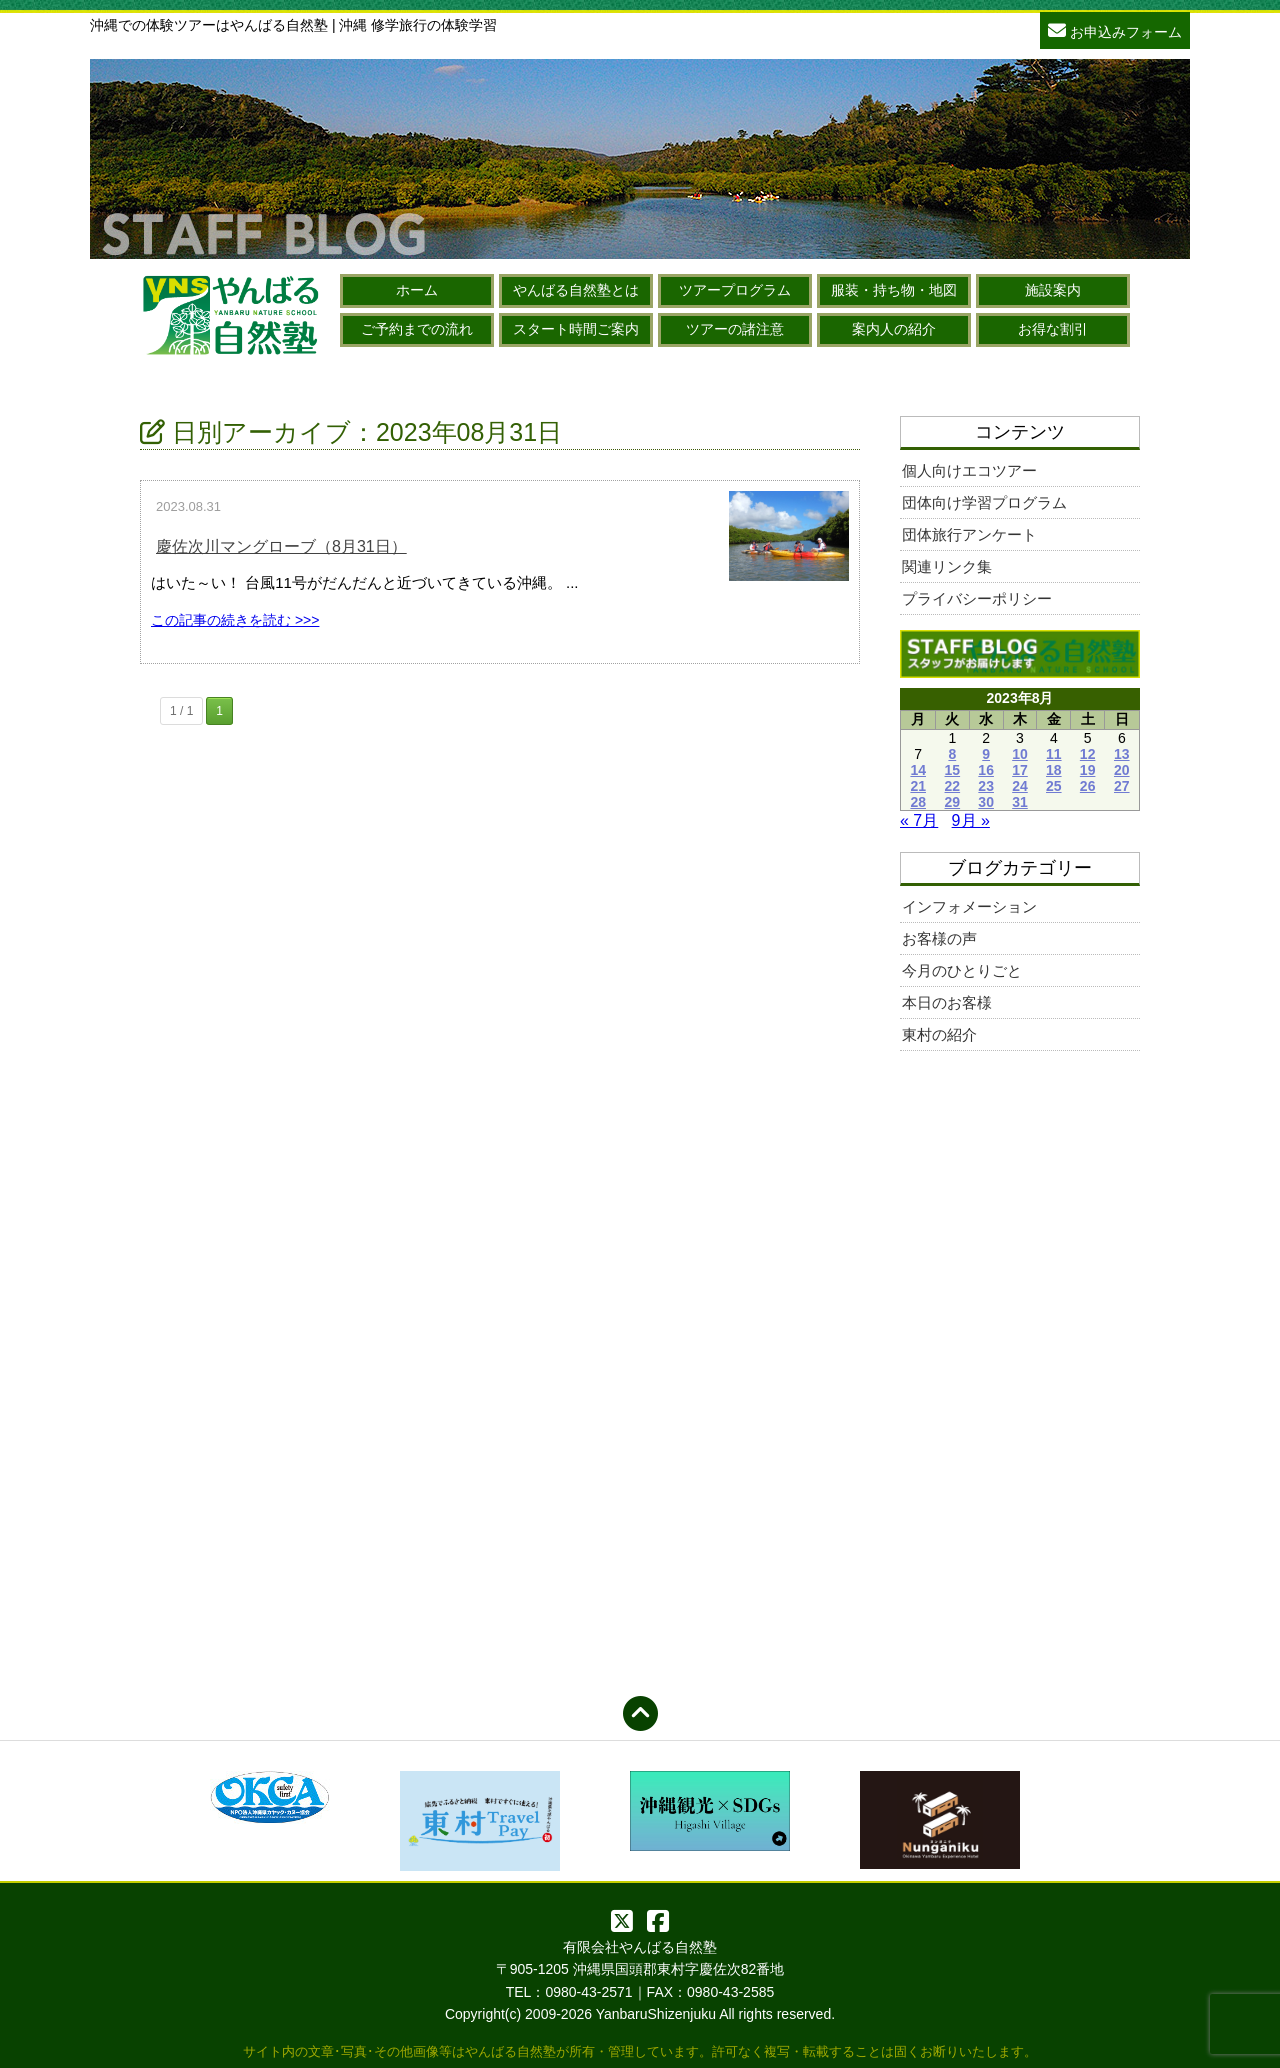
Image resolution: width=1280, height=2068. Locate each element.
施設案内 (1053, 290)
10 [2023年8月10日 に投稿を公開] (1020, 754)
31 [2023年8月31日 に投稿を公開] (1020, 802)
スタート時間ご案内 (576, 329)
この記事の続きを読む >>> (235, 620)
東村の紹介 (939, 1034)
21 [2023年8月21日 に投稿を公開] (918, 786)
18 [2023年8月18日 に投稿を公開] (1054, 770)
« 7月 (919, 820)
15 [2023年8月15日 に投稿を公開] (953, 770)
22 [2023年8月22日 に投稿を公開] (953, 786)
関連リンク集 (947, 566)
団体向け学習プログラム (984, 502)
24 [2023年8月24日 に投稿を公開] (1020, 786)
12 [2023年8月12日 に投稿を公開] (1088, 754)
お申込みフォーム (1115, 29)
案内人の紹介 (894, 329)
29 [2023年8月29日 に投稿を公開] (953, 802)
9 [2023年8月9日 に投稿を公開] (986, 754)
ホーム (417, 290)
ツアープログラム (735, 290)
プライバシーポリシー (977, 598)
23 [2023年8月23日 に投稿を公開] (986, 786)
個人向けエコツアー (969, 470)
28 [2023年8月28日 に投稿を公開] (918, 802)
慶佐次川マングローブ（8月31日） (281, 546)
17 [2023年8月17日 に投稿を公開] (1020, 770)
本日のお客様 (947, 1002)
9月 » (971, 820)
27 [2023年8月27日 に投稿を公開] (1122, 786)
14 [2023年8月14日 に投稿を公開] (918, 770)
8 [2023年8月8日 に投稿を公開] (952, 754)
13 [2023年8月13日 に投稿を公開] (1122, 754)
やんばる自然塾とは (576, 290)
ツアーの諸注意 (735, 329)
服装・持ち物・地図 (894, 290)
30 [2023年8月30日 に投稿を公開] (986, 802)
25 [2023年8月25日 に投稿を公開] (1054, 786)
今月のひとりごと (962, 970)
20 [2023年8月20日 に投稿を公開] (1122, 770)
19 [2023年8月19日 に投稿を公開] (1088, 770)
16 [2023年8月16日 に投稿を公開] (986, 770)
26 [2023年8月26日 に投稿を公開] (1088, 786)
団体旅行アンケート (969, 534)
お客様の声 (939, 938)
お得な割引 (1053, 329)
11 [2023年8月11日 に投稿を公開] (1054, 754)
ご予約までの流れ (417, 329)
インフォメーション (969, 906)
